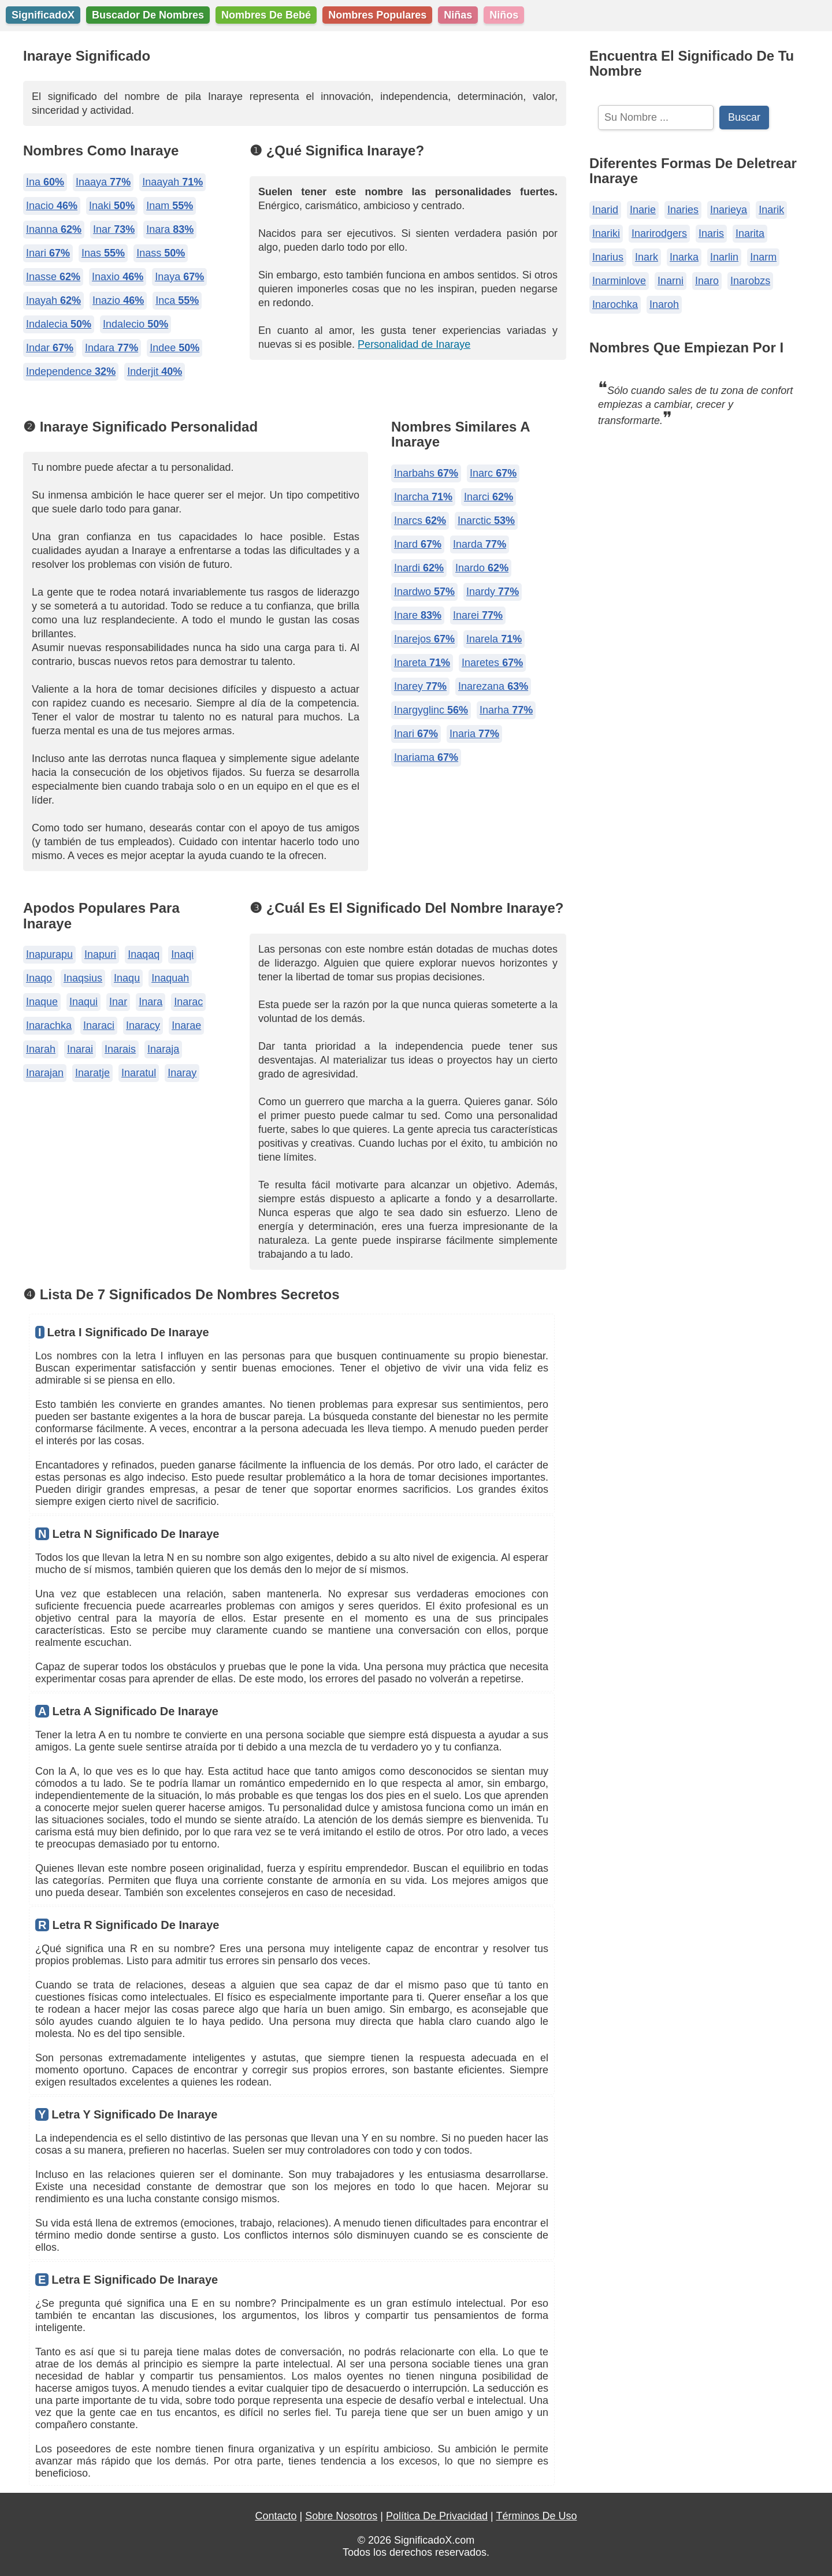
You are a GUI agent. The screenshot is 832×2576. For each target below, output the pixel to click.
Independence (71, 371)
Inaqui (83, 1002)
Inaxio (117, 276)
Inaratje (92, 1073)
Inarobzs (750, 281)
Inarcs (420, 520)
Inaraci (98, 1025)
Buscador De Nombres (148, 15)
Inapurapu (49, 954)
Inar (114, 229)
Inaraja (163, 1049)
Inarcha (423, 497)
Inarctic (486, 520)
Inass (160, 253)
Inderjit (154, 371)
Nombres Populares (377, 15)
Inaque (42, 1002)
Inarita (750, 233)
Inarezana (493, 686)
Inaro (707, 281)
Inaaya (103, 182)
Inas (103, 253)
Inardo (481, 568)
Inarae (186, 1025)
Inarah (40, 1049)
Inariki (606, 233)
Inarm (763, 257)
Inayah (53, 300)
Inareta (422, 662)
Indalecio (135, 324)
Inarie (643, 209)
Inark (646, 257)
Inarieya (728, 209)
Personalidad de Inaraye (414, 344)
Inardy (492, 591)
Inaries (683, 209)
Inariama (426, 757)
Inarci (488, 497)
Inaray (182, 1073)
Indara (111, 348)
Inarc (493, 473)
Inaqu (127, 978)
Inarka (684, 257)
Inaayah (172, 182)
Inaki (112, 205)
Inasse (53, 276)
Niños (503, 15)
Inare (417, 615)
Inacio (51, 205)
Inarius (607, 257)
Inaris (711, 233)
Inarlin (724, 257)
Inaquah (170, 978)
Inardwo (424, 591)
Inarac (188, 1002)
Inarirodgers (659, 233)
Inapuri (100, 954)
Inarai (80, 1049)
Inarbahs (426, 473)
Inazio (118, 300)
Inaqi (182, 954)
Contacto (276, 2516)
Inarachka (49, 1025)
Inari (48, 253)
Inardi (419, 568)
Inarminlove (619, 281)
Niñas (458, 15)
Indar (49, 348)
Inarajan (45, 1073)
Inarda (479, 544)
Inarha (506, 710)
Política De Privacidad (437, 2516)
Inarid (605, 209)
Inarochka (615, 304)
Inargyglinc (431, 710)
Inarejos (424, 639)
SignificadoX (43, 15)
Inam (169, 205)
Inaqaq (143, 954)
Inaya (179, 276)
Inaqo (39, 978)
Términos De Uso (536, 2516)
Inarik (771, 209)
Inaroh (664, 304)
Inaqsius (83, 978)
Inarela (494, 639)
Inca (177, 300)
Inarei (478, 615)
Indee (174, 348)
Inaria (474, 733)
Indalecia (58, 324)
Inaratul (138, 1073)
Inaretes (492, 662)
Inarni (671, 281)
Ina (45, 182)
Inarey (420, 686)
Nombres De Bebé (266, 15)
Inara (170, 229)
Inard (417, 544)
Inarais (120, 1049)
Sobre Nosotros (341, 2516)
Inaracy (143, 1025)
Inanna (53, 229)
